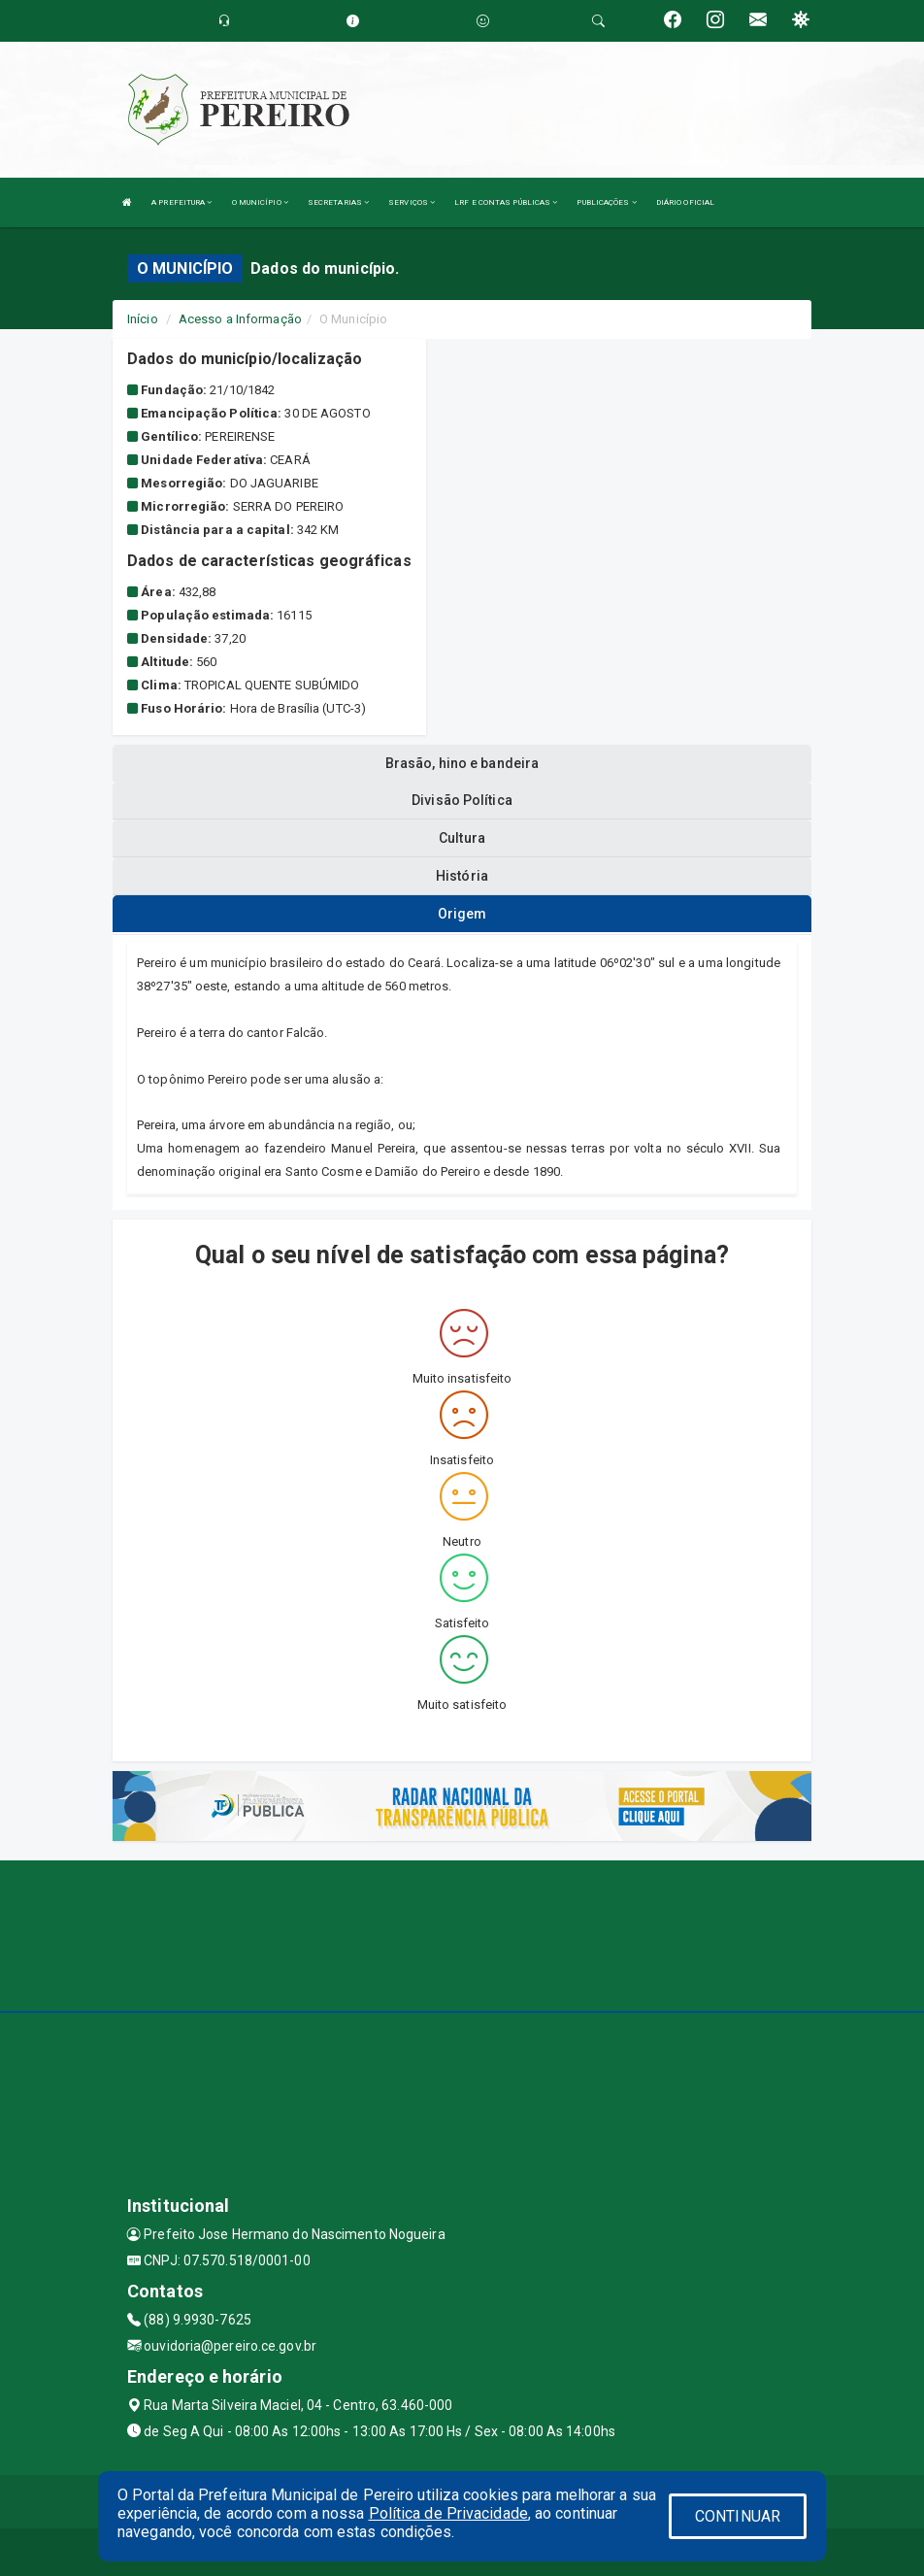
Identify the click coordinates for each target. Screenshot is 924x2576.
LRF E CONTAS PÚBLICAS (505, 202)
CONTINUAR (737, 2516)
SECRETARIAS (338, 202)
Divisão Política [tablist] (462, 800)
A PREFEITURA (181, 202)
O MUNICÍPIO (260, 202)
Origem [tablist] (462, 913)
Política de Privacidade (448, 2513)
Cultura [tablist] (462, 838)
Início (142, 319)
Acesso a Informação (240, 319)
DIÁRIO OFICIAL (685, 202)
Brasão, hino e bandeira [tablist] (462, 763)
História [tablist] (462, 876)
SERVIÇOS (411, 202)
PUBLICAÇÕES (606, 202)
